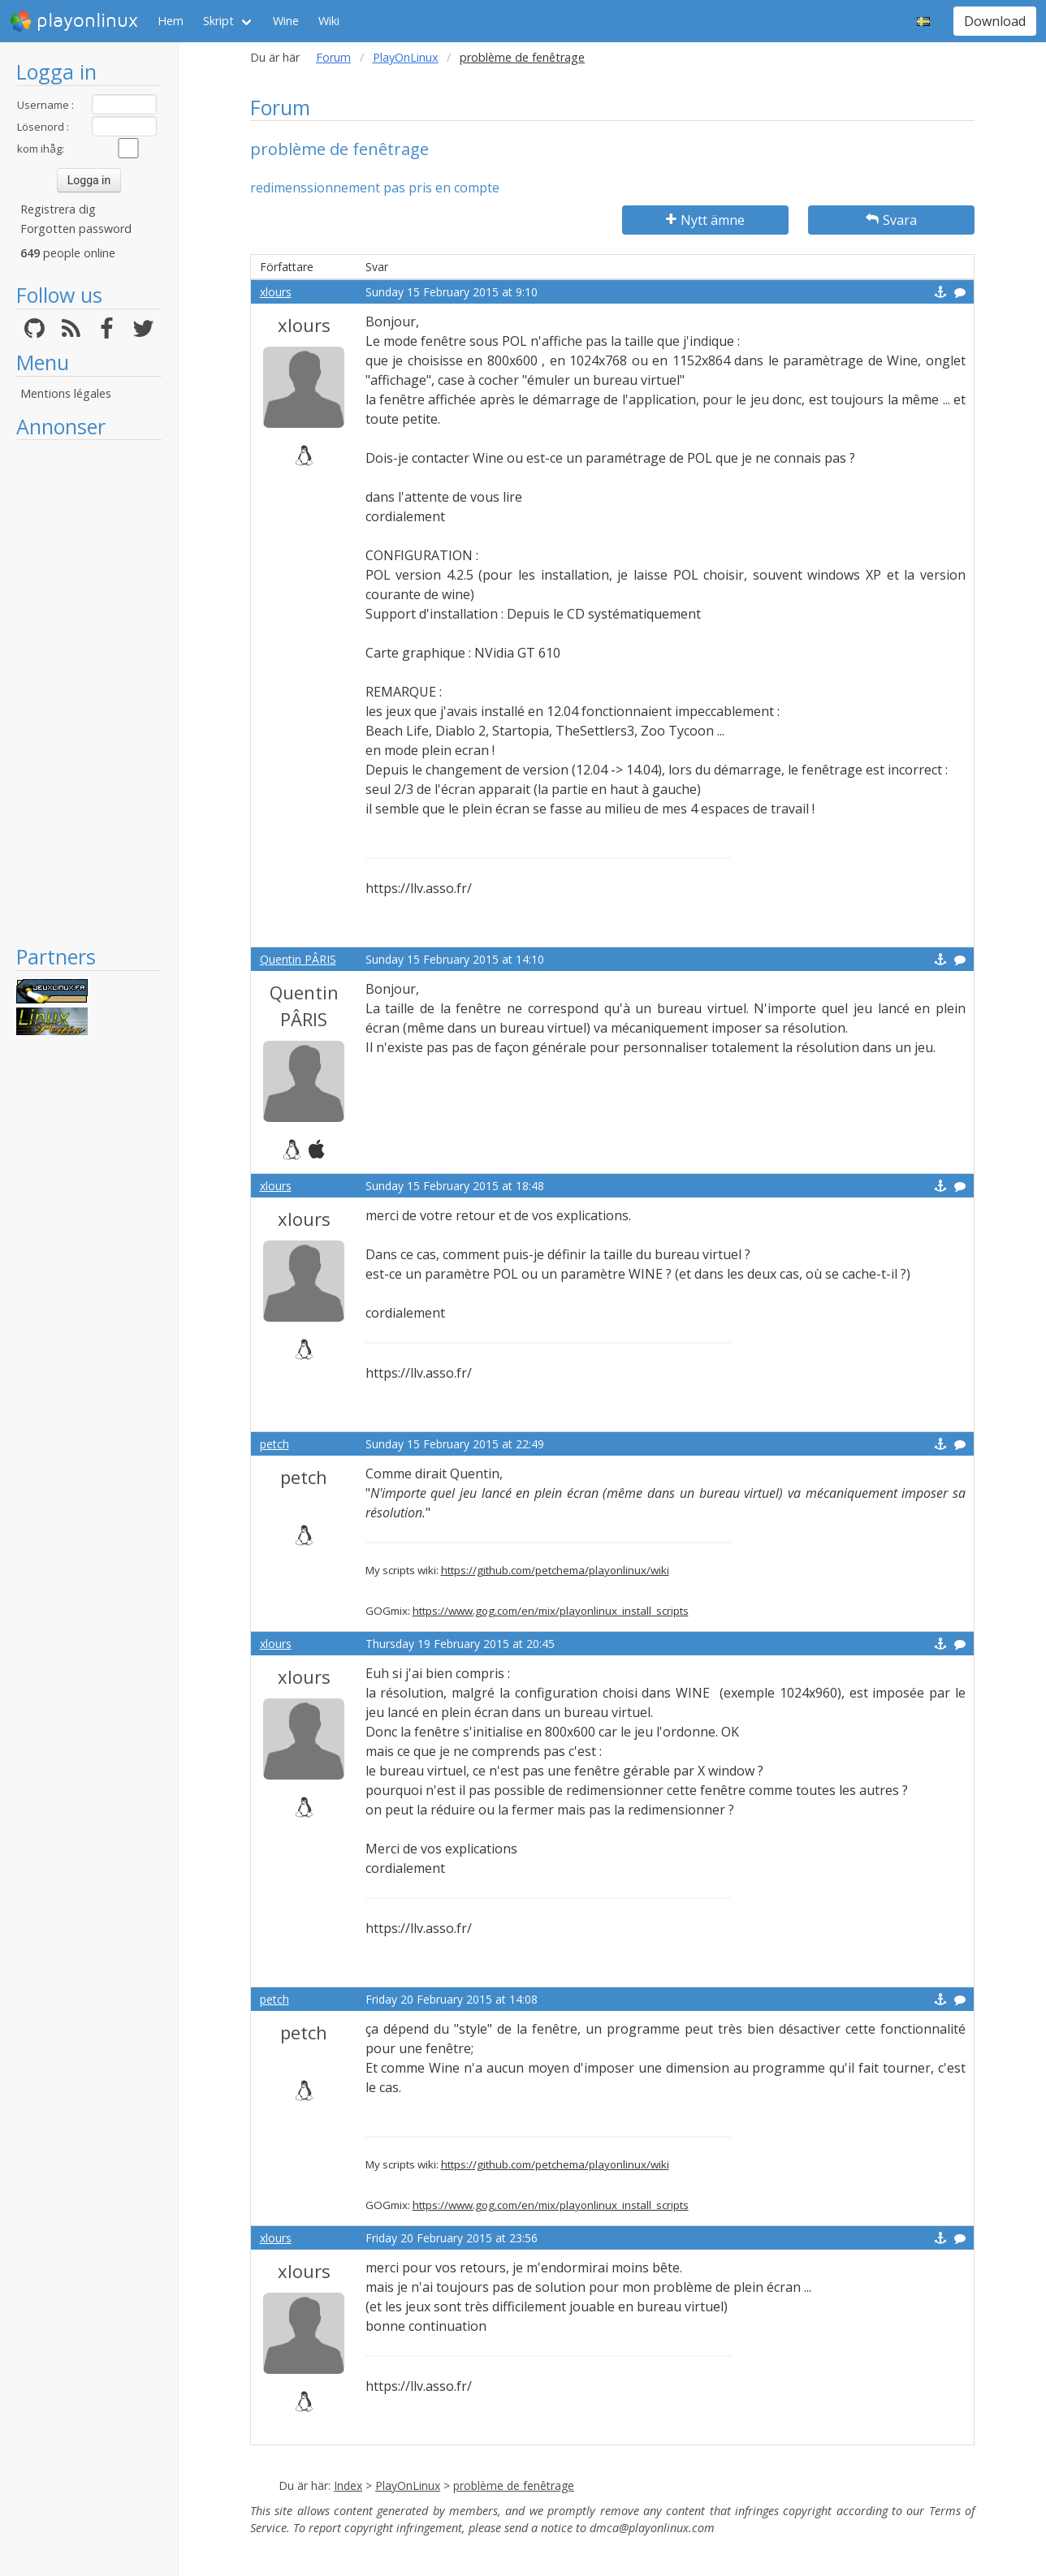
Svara (891, 220)
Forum (333, 57)
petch (274, 1444)
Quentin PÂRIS (298, 959)
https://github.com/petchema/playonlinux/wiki (555, 1570)
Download (995, 21)
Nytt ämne (705, 220)
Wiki (328, 20)
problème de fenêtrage (513, 2485)
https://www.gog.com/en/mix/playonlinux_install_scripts (551, 1610)
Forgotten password (76, 228)
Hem (171, 20)
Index (348, 2485)
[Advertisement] (89, 691)
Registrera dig (58, 209)
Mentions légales (65, 393)
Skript (218, 20)
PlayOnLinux (406, 57)
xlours (276, 292)
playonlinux (74, 21)
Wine (286, 20)
